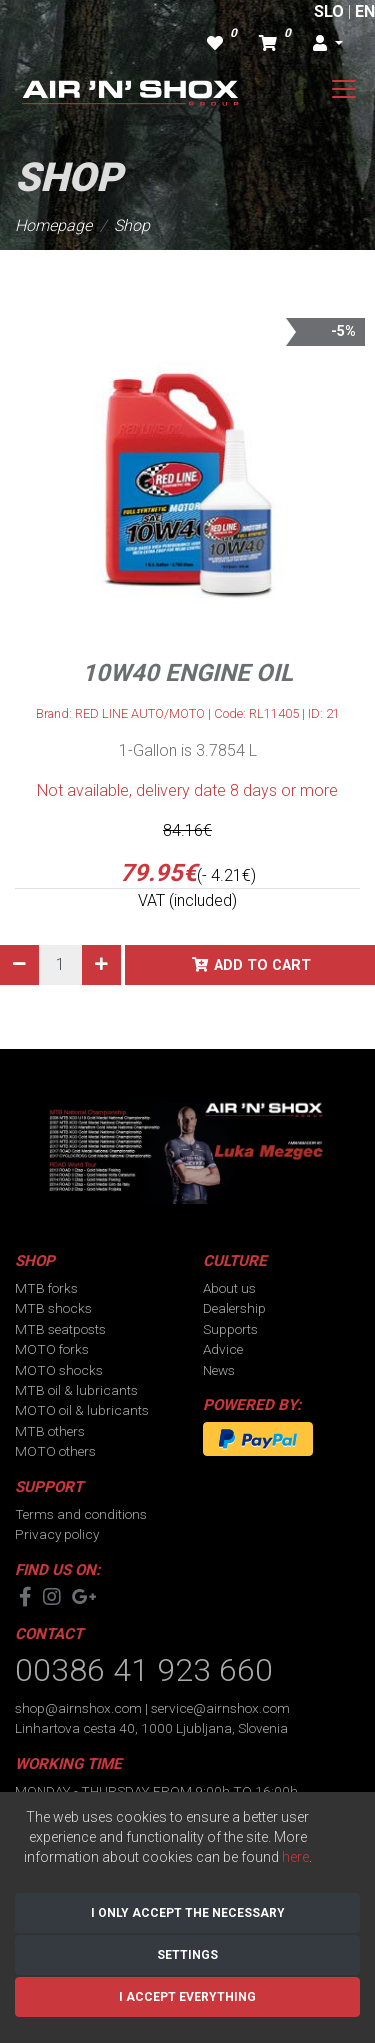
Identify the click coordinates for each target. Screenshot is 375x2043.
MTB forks (46, 1288)
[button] (328, 44)
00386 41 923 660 (144, 1670)
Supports (230, 1329)
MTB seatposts (60, 1329)
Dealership (234, 1308)
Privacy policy (57, 1534)
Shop (132, 225)
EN (365, 11)
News (219, 1370)
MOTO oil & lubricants (82, 1410)
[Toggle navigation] (344, 89)
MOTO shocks (59, 1370)
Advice (223, 1349)
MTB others (50, 1431)
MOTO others (55, 1451)
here (295, 1857)
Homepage (53, 225)
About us (229, 1288)
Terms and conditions (81, 1514)
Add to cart (262, 965)
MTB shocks (53, 1308)
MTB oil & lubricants (76, 1390)
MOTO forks (52, 1349)
